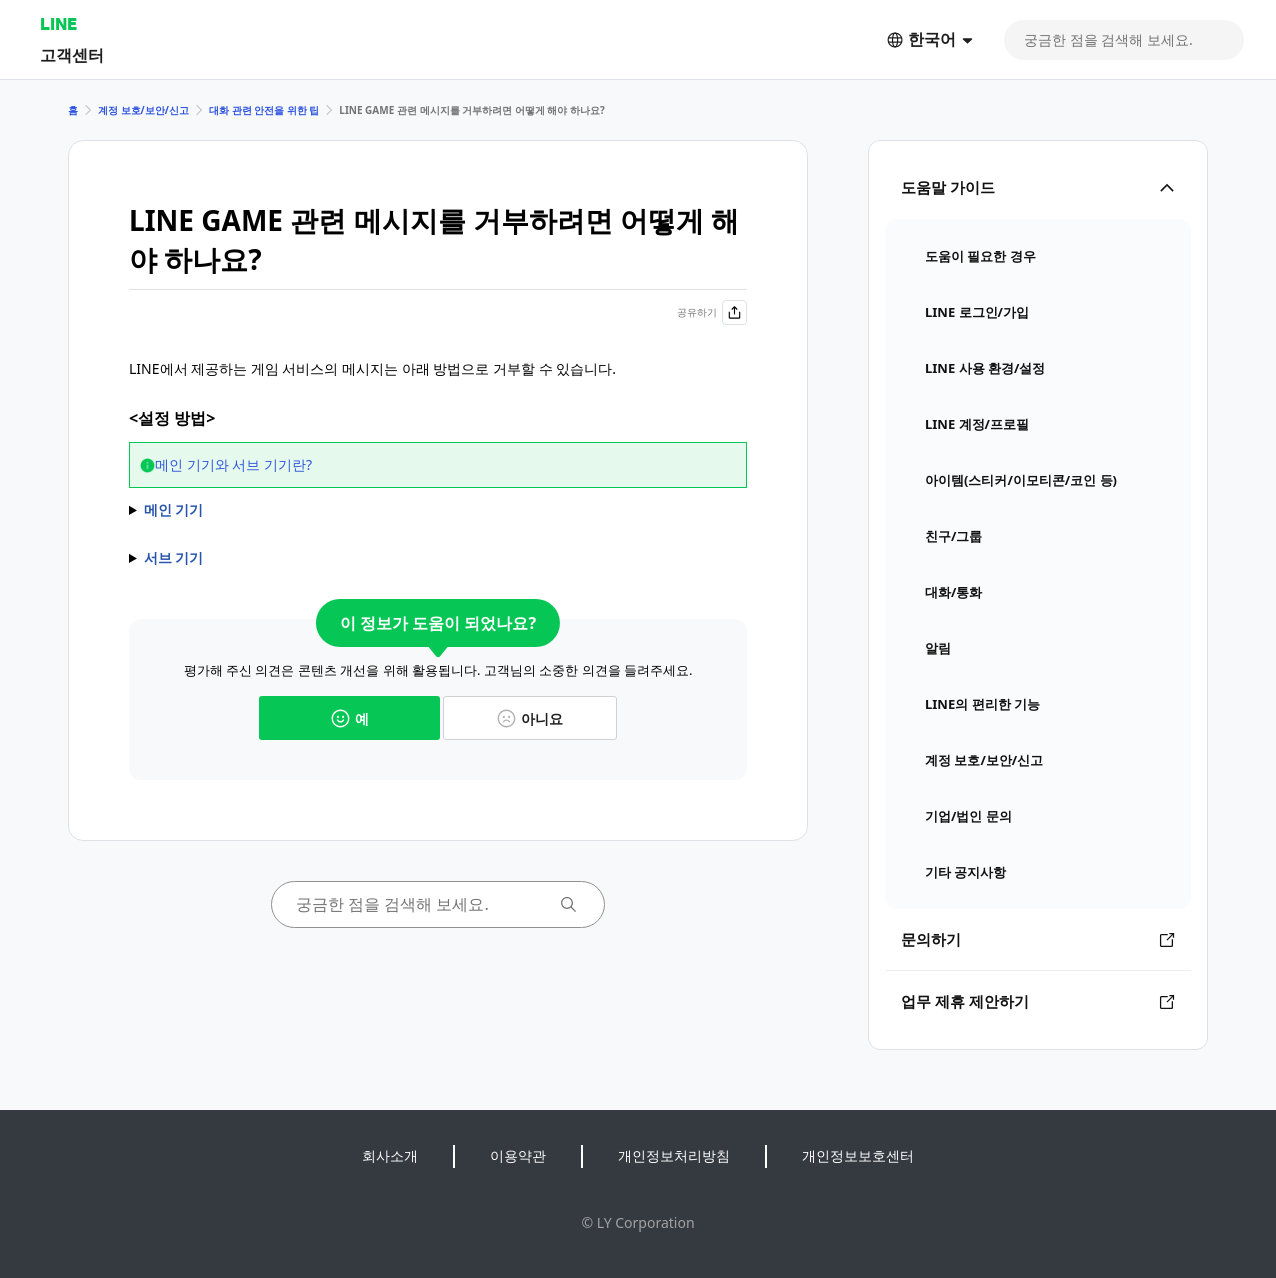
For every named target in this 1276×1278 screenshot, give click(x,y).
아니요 (530, 718)
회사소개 (390, 1155)
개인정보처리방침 (674, 1155)
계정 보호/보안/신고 (143, 110)
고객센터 (72, 54)
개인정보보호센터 (858, 1155)
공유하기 (712, 312)
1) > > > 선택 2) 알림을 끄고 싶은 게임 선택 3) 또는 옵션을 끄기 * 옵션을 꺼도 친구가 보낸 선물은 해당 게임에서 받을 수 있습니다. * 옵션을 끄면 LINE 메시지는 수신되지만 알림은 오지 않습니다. (438, 510)
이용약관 (518, 1155)
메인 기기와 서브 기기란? (233, 464)
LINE (58, 23)
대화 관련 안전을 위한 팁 (264, 110)
